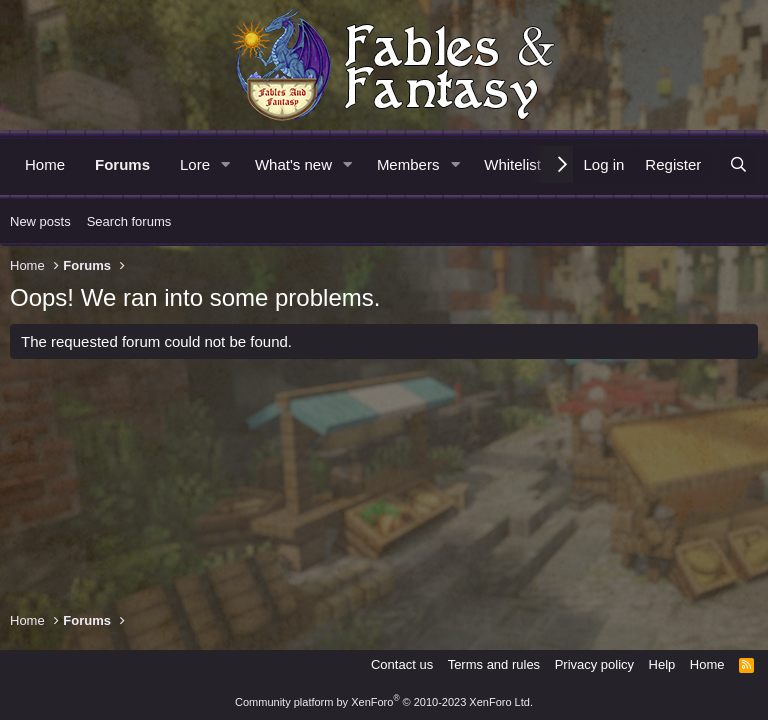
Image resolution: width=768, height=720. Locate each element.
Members (408, 164)
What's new (293, 164)
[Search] (738, 164)
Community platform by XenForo (384, 702)
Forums (122, 164)
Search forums (129, 221)
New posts (40, 221)
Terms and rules (494, 664)
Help (662, 664)
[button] (226, 164)
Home (45, 164)
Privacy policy (594, 664)
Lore (195, 164)
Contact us (402, 664)
